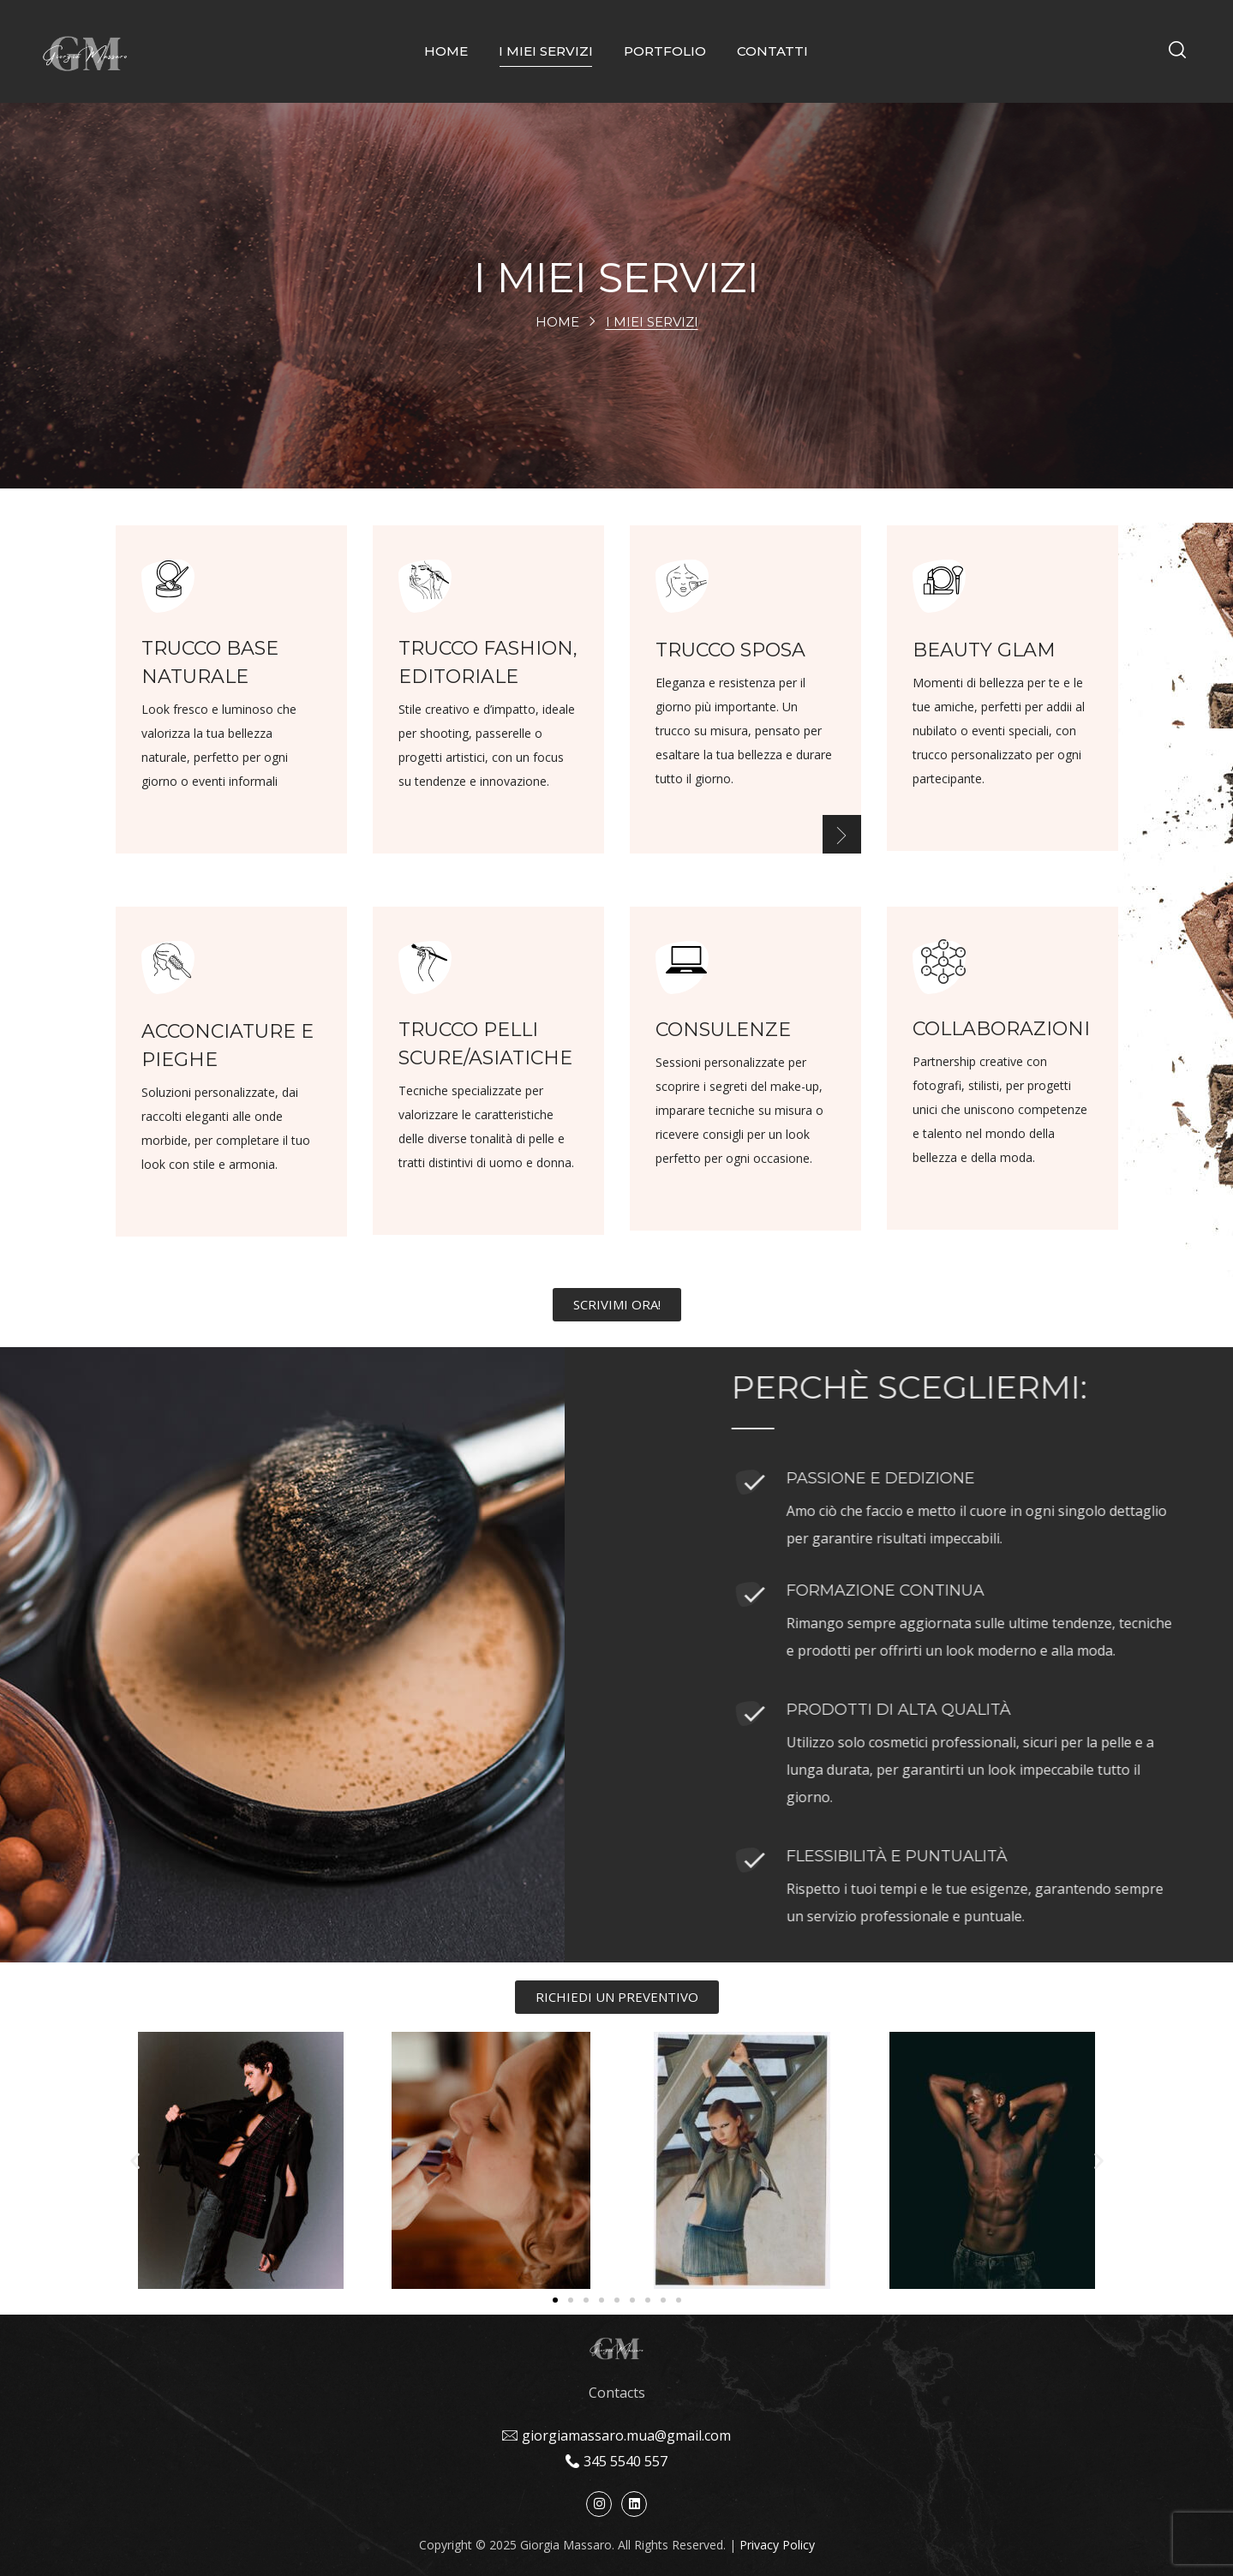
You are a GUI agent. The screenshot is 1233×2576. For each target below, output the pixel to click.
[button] (1177, 51)
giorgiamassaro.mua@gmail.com (626, 2435)
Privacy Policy (777, 2545)
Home (557, 322)
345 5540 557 (625, 2461)
